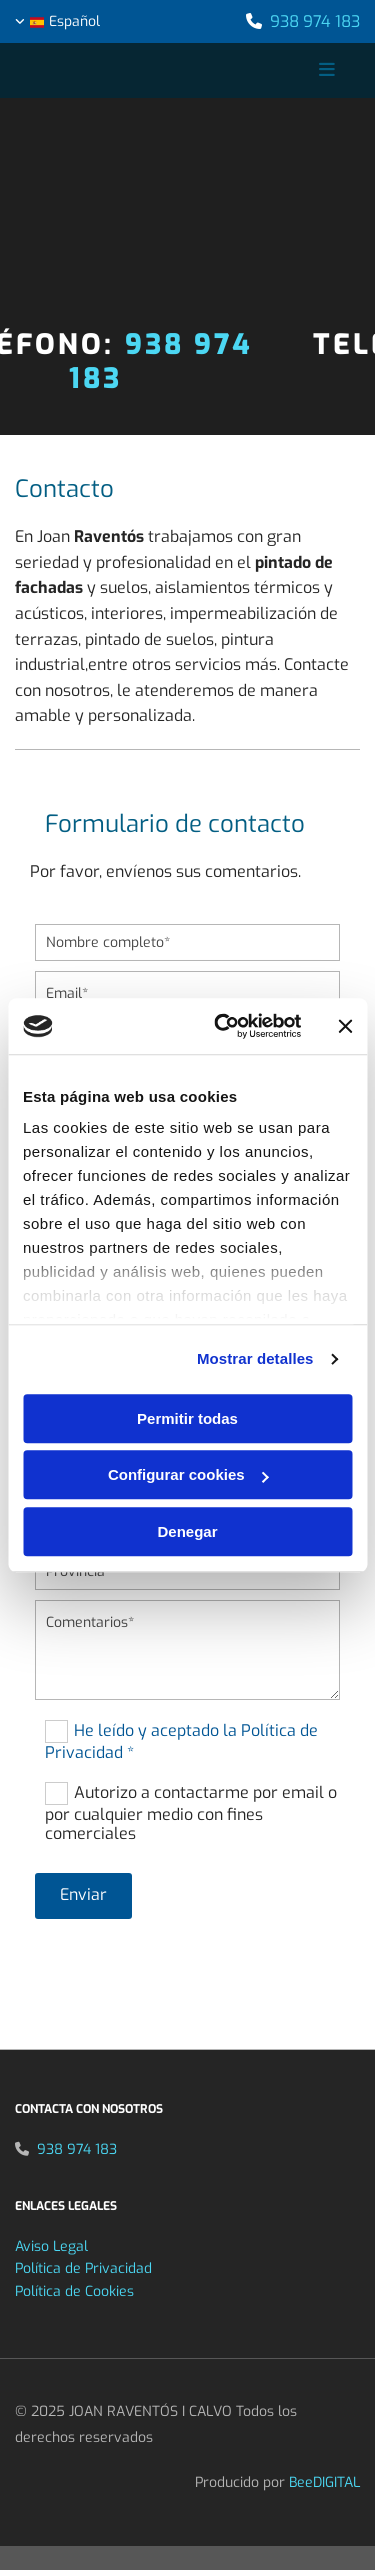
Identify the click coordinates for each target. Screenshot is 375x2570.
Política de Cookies (74, 2291)
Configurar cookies (188, 1474)
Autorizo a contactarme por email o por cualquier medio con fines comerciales (191, 1812)
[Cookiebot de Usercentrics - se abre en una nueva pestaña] (223, 1026)
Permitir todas (187, 1418)
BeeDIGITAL (324, 2482)
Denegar (187, 1531)
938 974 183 (315, 21)
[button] (295, 71)
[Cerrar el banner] (345, 1026)
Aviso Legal (51, 2246)
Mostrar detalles (255, 1358)
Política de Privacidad (83, 2268)
